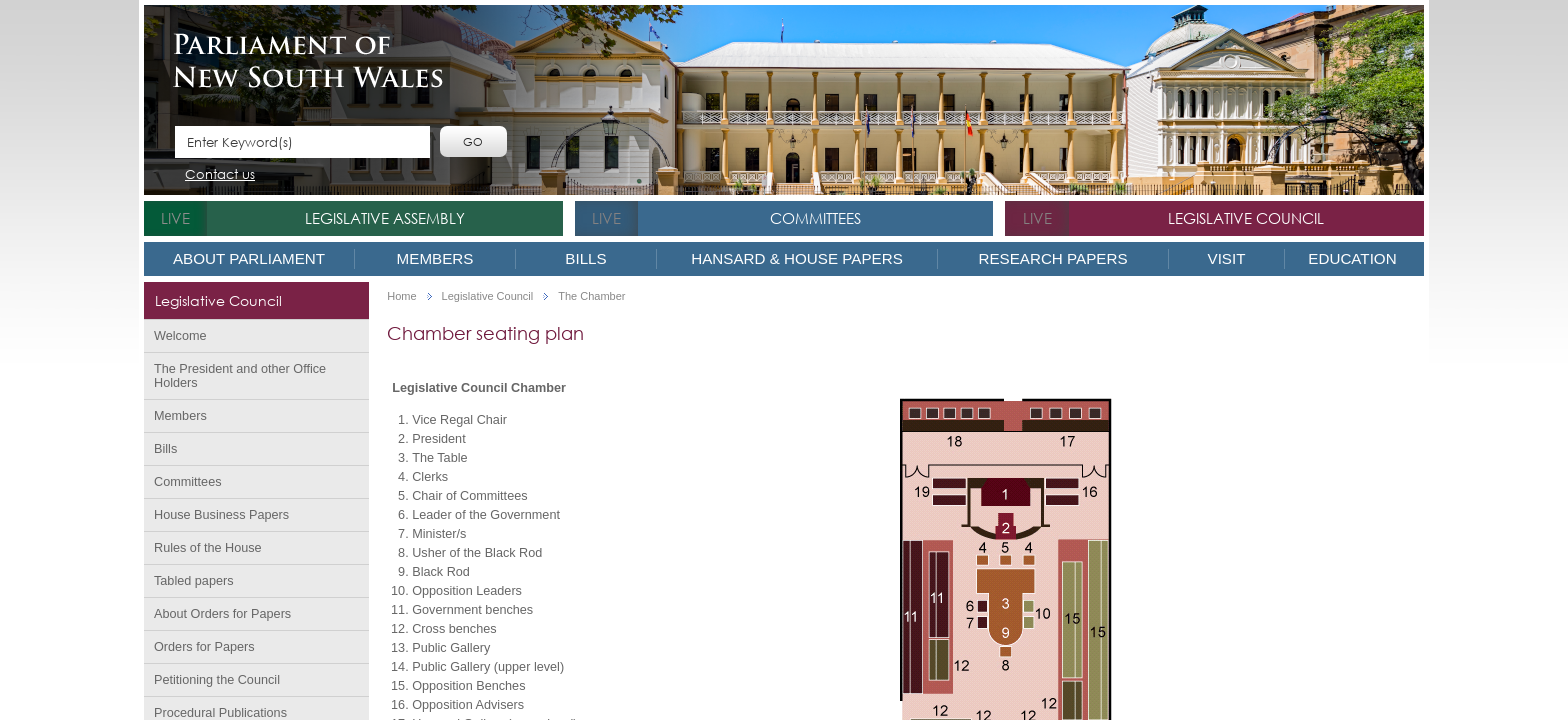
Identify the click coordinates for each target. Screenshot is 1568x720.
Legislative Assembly (385, 218)
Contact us (220, 175)
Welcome (180, 336)
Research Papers (1052, 258)
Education (1352, 258)
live (175, 218)
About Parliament (249, 258)
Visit (1227, 258)
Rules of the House (208, 548)
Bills (585, 258)
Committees (815, 218)
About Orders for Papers (222, 614)
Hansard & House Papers (797, 258)
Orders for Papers (204, 647)
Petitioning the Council (217, 680)
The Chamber (591, 296)
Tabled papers (194, 581)
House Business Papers (221, 515)
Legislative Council (1246, 218)
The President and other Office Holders (240, 376)
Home (401, 296)
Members (435, 258)
